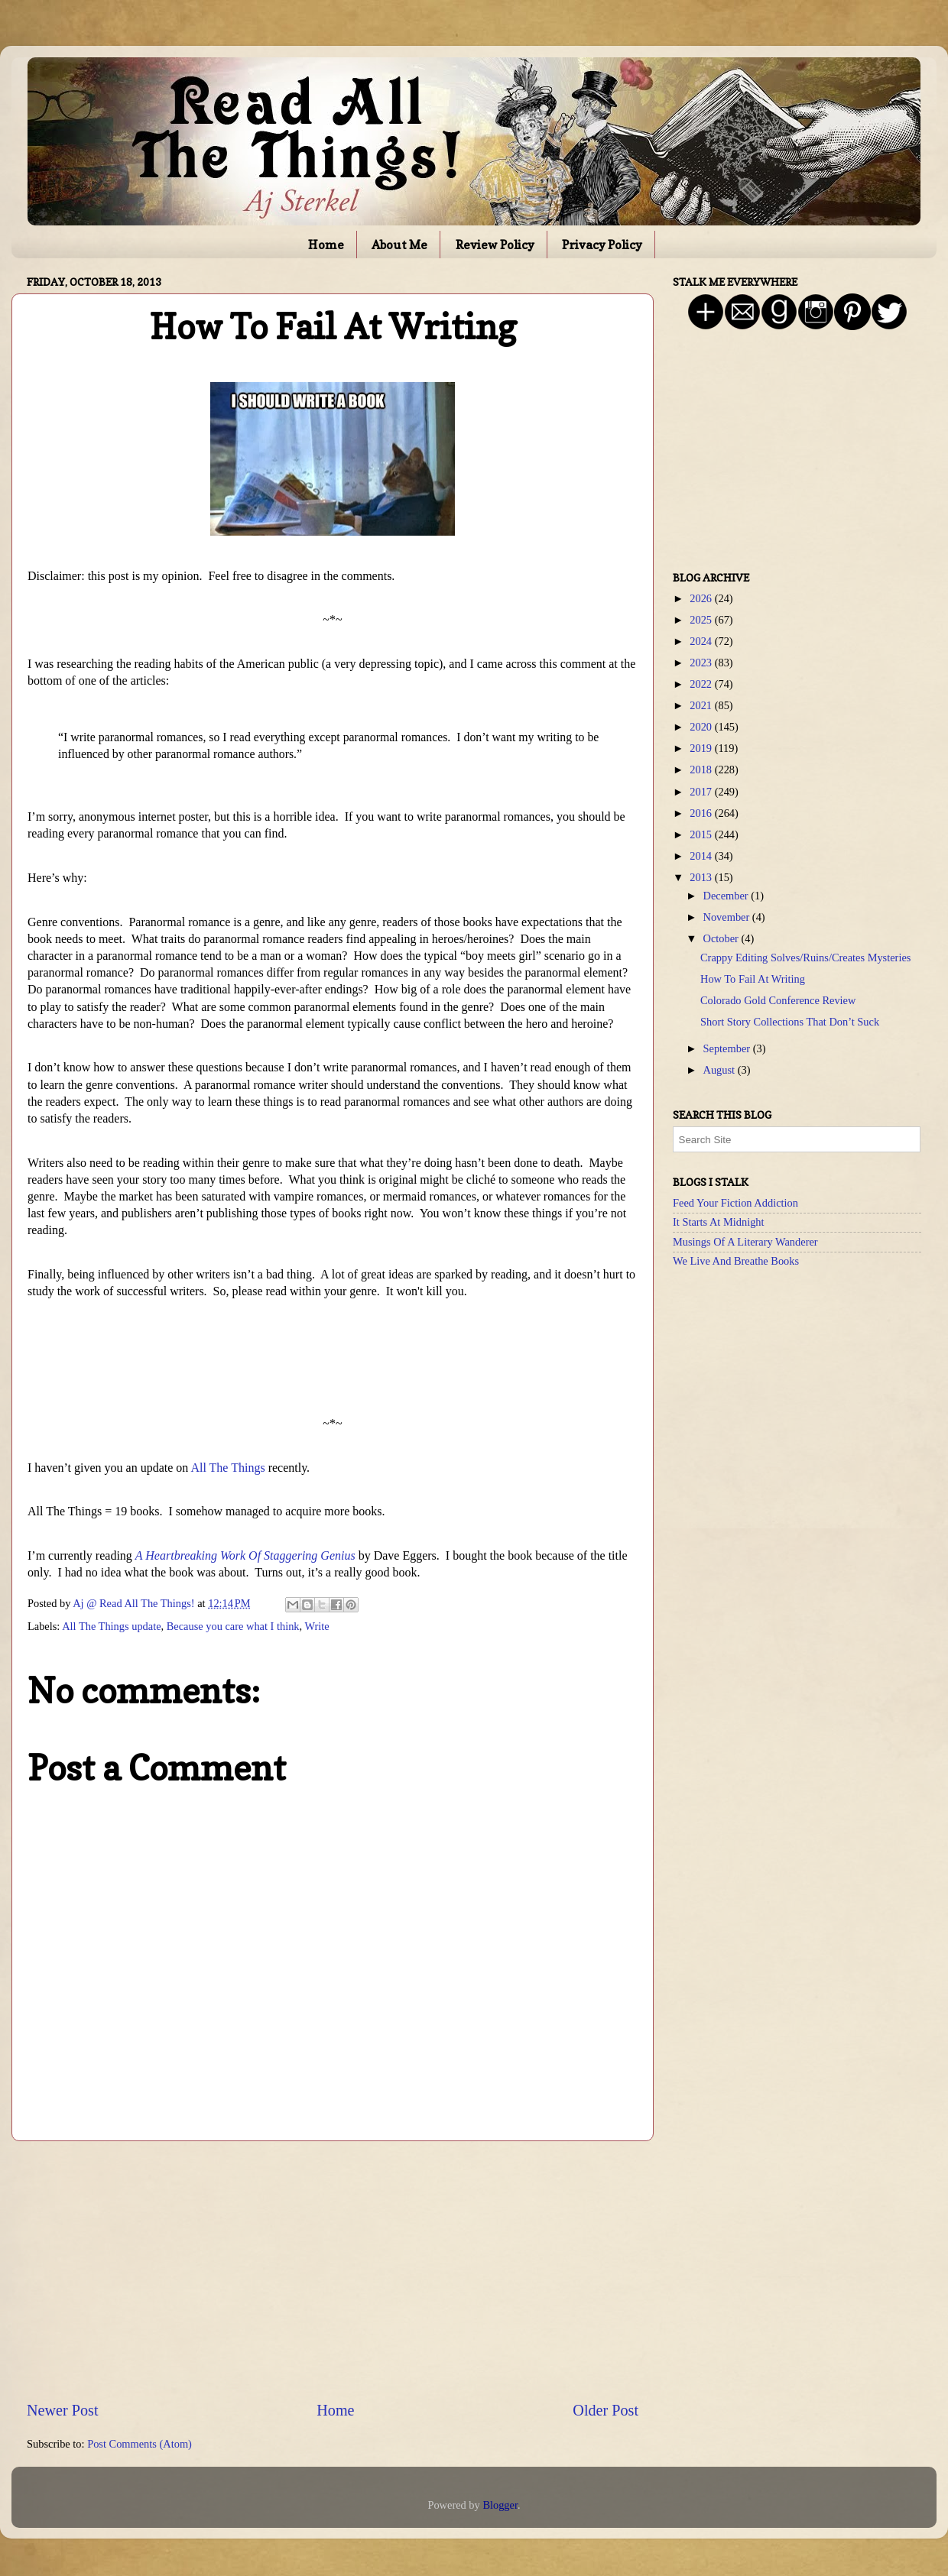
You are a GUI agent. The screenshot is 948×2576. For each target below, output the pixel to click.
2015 (702, 834)
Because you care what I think (233, 1626)
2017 (702, 792)
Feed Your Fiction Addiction (735, 1203)
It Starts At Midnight (719, 1222)
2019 (702, 748)
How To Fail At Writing (752, 979)
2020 (702, 727)
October (722, 938)
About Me (399, 244)
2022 (702, 684)
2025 (702, 620)
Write (317, 1626)
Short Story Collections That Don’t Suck (789, 1022)
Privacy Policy (602, 244)
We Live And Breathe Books (736, 1261)
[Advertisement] (332, 2270)
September (728, 1048)
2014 (702, 856)
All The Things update (111, 1626)
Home (326, 244)
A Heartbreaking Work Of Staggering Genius (245, 1555)
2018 (702, 769)
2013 (702, 877)
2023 (702, 662)
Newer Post (63, 2410)
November (727, 917)
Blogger (500, 2505)
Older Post (605, 2410)
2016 (702, 813)
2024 (702, 641)
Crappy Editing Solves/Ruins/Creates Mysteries (805, 957)
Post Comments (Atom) (139, 2444)
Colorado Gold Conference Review (777, 1000)
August (720, 1070)
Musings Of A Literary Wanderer (745, 1242)
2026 (702, 598)
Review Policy (495, 244)
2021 (702, 705)
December (727, 895)
